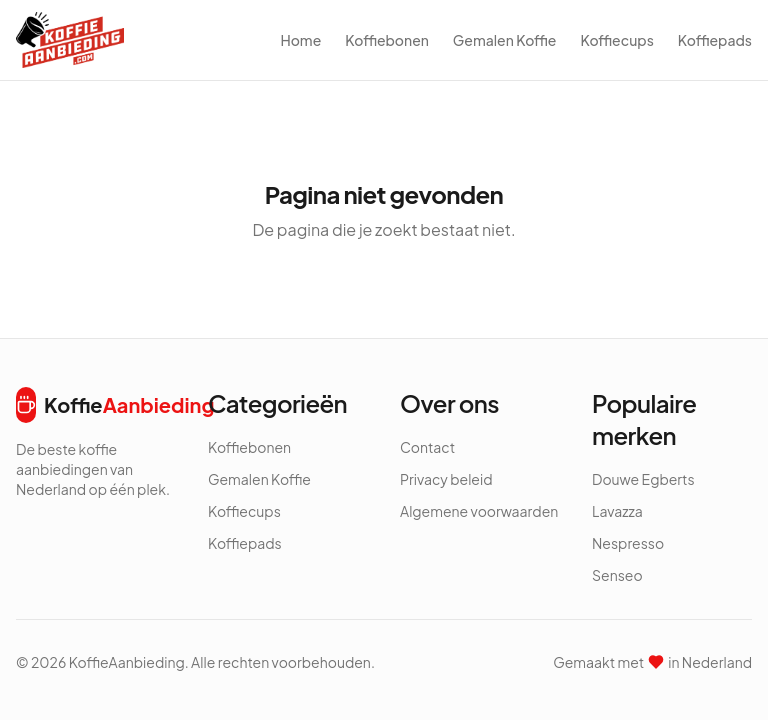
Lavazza (617, 511)
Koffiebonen (387, 40)
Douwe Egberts (643, 479)
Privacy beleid (446, 479)
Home (300, 40)
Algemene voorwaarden (479, 511)
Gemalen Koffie (505, 40)
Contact (427, 447)
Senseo (617, 575)
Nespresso (628, 543)
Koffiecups (616, 40)
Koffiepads (715, 40)
